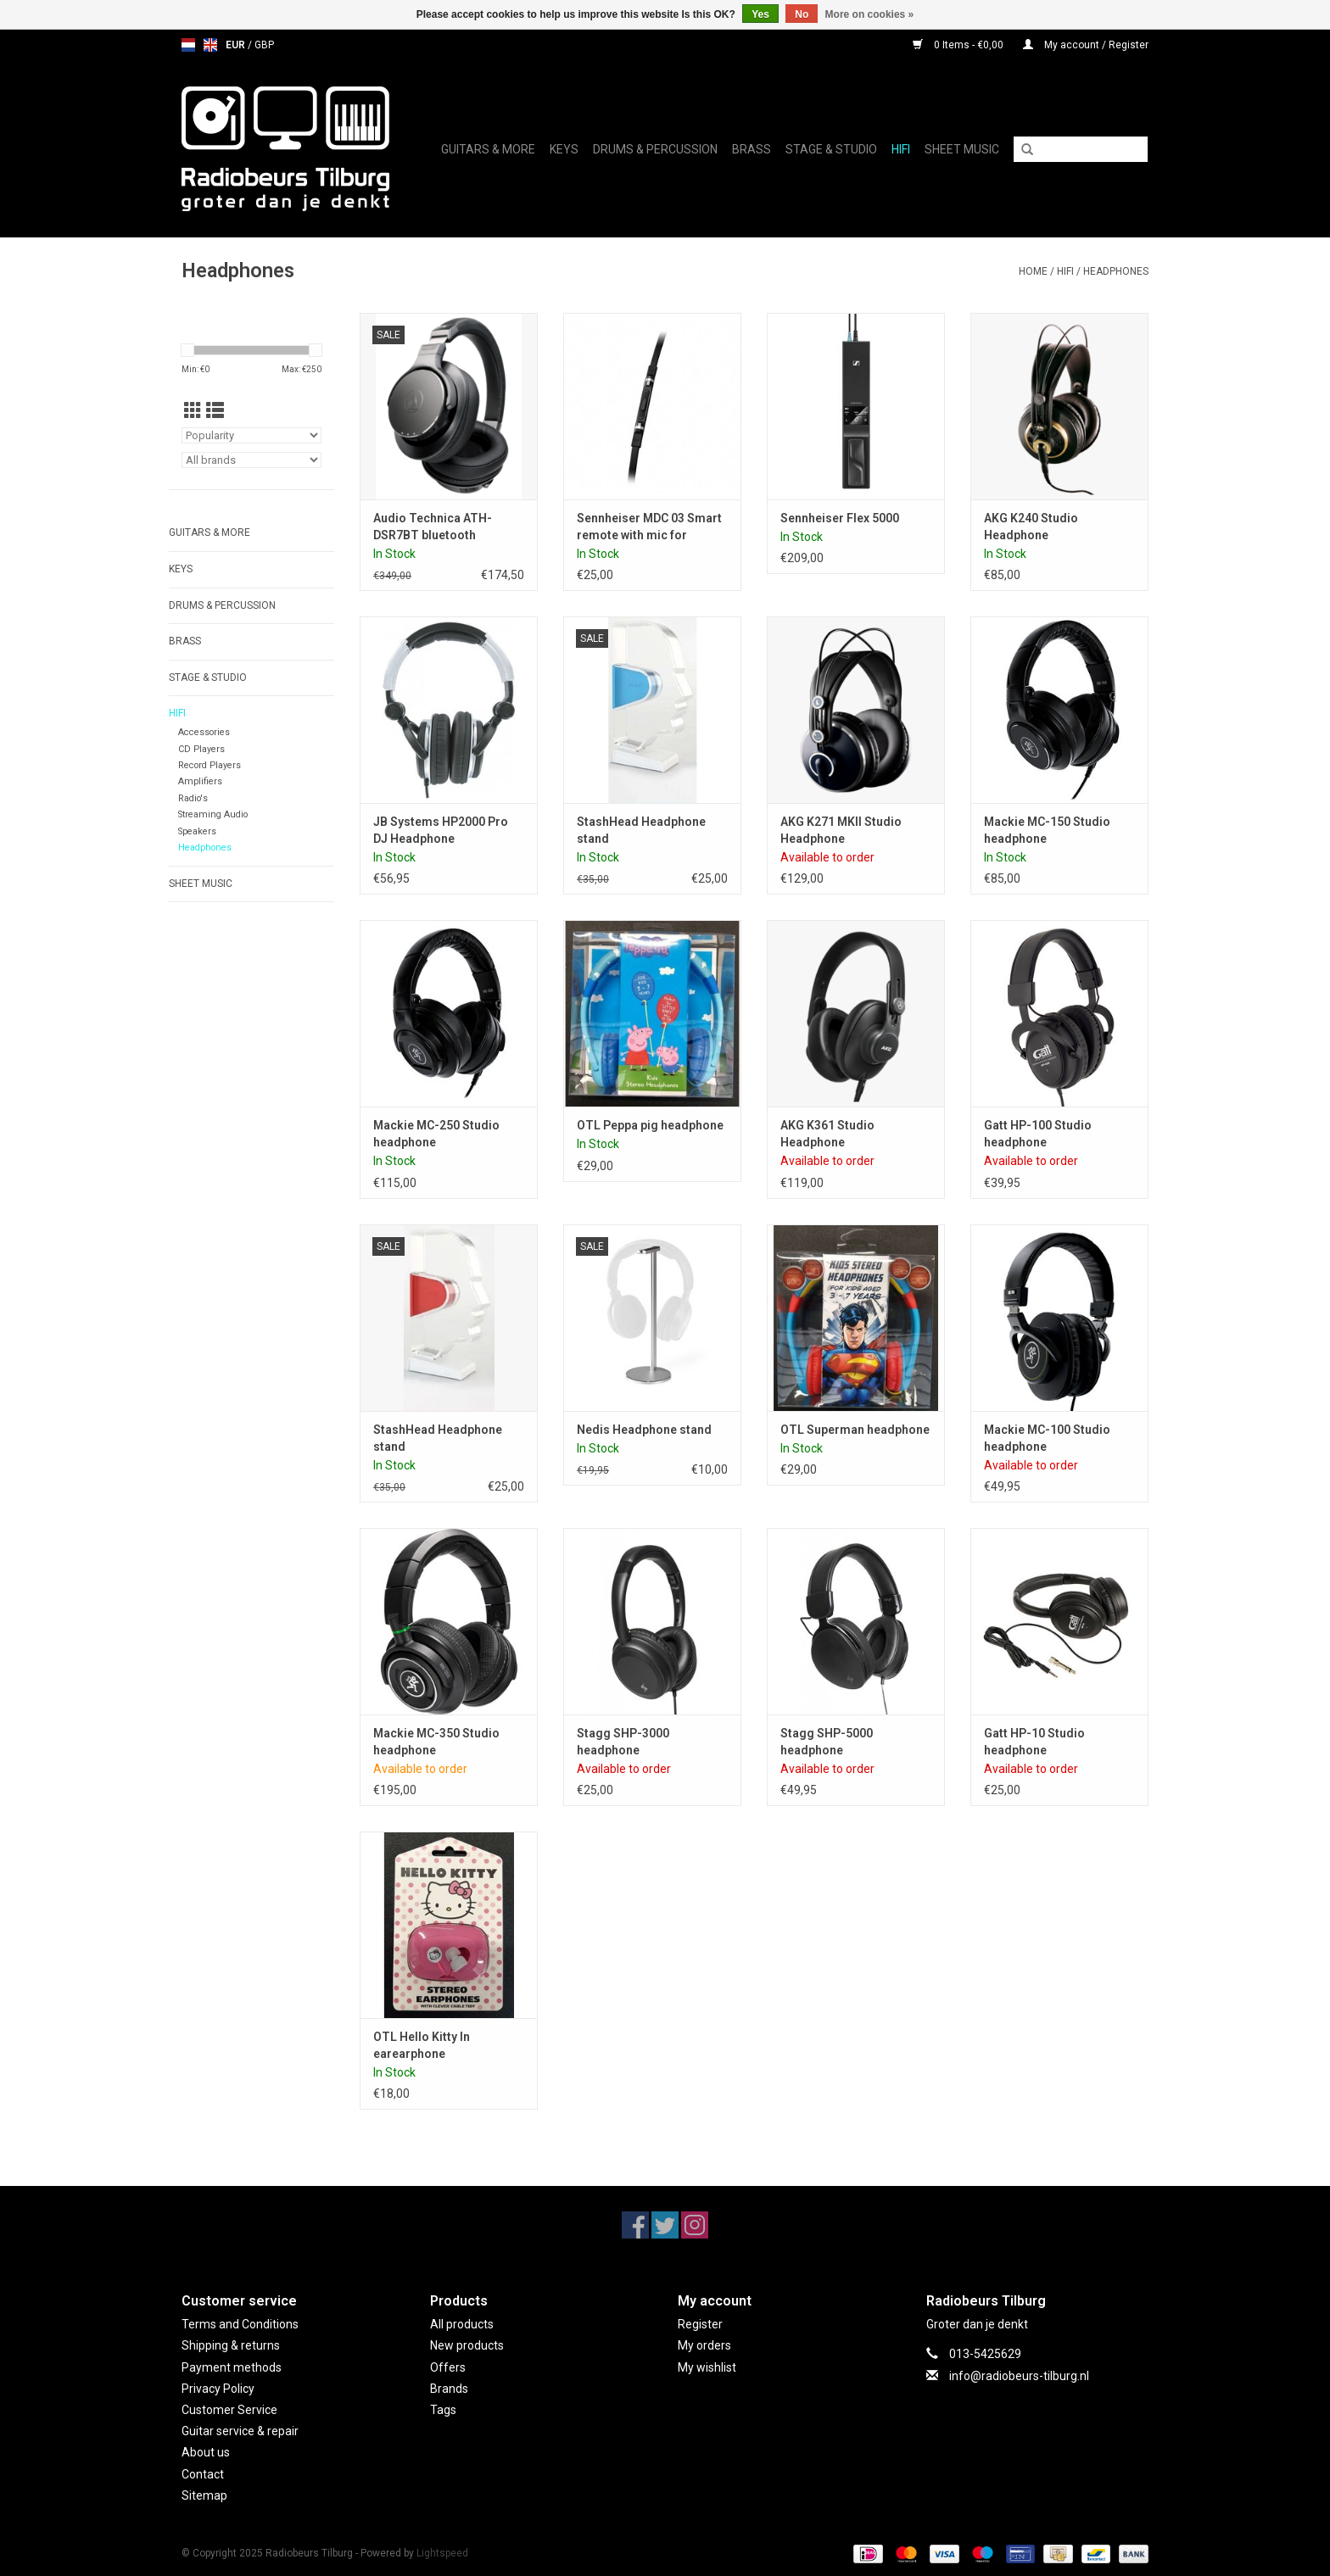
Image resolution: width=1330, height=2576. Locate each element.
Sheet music (962, 149)
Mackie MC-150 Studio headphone (1047, 830)
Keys (564, 149)
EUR (237, 45)
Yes (760, 14)
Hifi (900, 149)
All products (462, 2324)
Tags (443, 2410)
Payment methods (232, 2367)
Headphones (1115, 271)
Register (700, 2324)
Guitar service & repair (240, 2431)
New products (467, 2345)
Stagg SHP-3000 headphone (623, 1741)
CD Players (201, 749)
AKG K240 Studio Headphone (1031, 526)
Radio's (193, 798)
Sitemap (204, 2495)
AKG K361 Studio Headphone (827, 1133)
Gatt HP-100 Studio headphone (1038, 1133)
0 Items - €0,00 (959, 45)
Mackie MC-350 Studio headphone (436, 1741)
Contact (203, 2474)
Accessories (204, 732)
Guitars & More (488, 149)
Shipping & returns (231, 2345)
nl (188, 45)
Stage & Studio (831, 149)
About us (206, 2452)
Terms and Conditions (240, 2324)
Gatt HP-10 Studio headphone (1034, 1741)
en (210, 45)
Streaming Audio (213, 814)
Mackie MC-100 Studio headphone (1047, 1438)
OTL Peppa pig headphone (650, 1125)
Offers (448, 2367)
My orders (704, 2345)
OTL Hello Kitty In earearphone (421, 2045)
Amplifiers (200, 781)
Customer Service (229, 2410)
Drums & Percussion (655, 149)
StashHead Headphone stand (641, 830)
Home (1033, 271)
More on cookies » (869, 14)
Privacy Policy (218, 2388)
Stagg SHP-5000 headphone (826, 1741)
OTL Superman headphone (855, 1429)
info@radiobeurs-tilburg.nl (1019, 2376)
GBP (264, 45)
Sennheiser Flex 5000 (839, 518)
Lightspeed (442, 2553)
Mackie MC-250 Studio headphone (436, 1133)
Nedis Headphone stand (644, 1429)
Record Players (209, 765)
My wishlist (707, 2367)
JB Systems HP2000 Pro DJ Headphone (440, 830)
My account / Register (1085, 45)
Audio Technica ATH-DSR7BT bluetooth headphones (432, 527)
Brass (751, 149)
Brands (449, 2388)
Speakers (197, 831)
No (801, 14)
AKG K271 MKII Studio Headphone (841, 830)
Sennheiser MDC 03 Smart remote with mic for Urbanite (649, 527)
